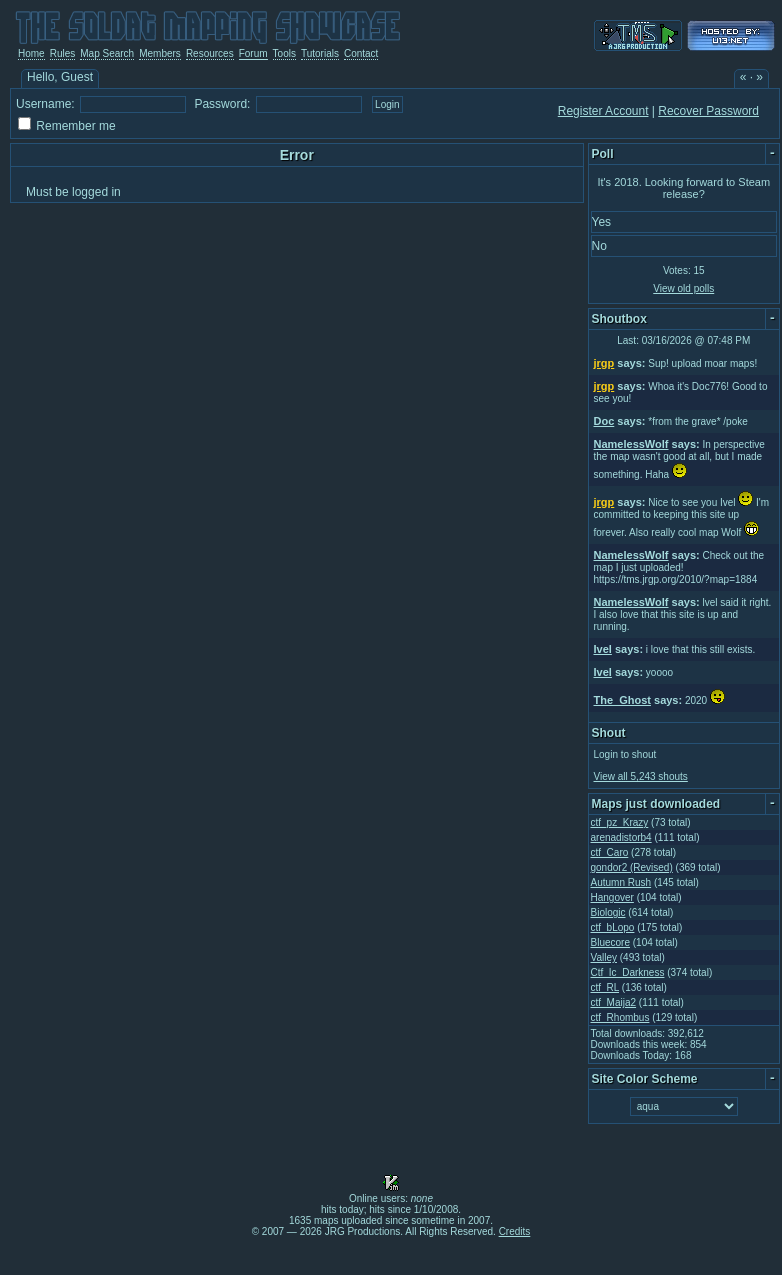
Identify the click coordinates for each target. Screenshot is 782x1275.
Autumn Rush (621, 882)
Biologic (608, 912)
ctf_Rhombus (620, 1017)
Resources (210, 53)
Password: (222, 104)
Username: (45, 104)
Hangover (612, 897)
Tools (284, 53)
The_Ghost (622, 700)
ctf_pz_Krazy (620, 822)
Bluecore (610, 942)
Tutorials (320, 53)
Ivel (603, 649)
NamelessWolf (631, 444)
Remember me (75, 126)
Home (31, 53)
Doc (604, 421)
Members (160, 53)
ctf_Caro (610, 852)
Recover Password (708, 111)
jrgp (604, 363)
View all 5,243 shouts (641, 776)
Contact (361, 53)
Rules (63, 53)
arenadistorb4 (621, 837)
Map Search (107, 53)
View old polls (683, 288)
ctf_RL (605, 987)
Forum (253, 53)
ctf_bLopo (613, 927)
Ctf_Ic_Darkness (628, 972)
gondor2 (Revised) (632, 867)
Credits (515, 1231)
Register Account (603, 111)
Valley (604, 957)
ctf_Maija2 (614, 1002)
